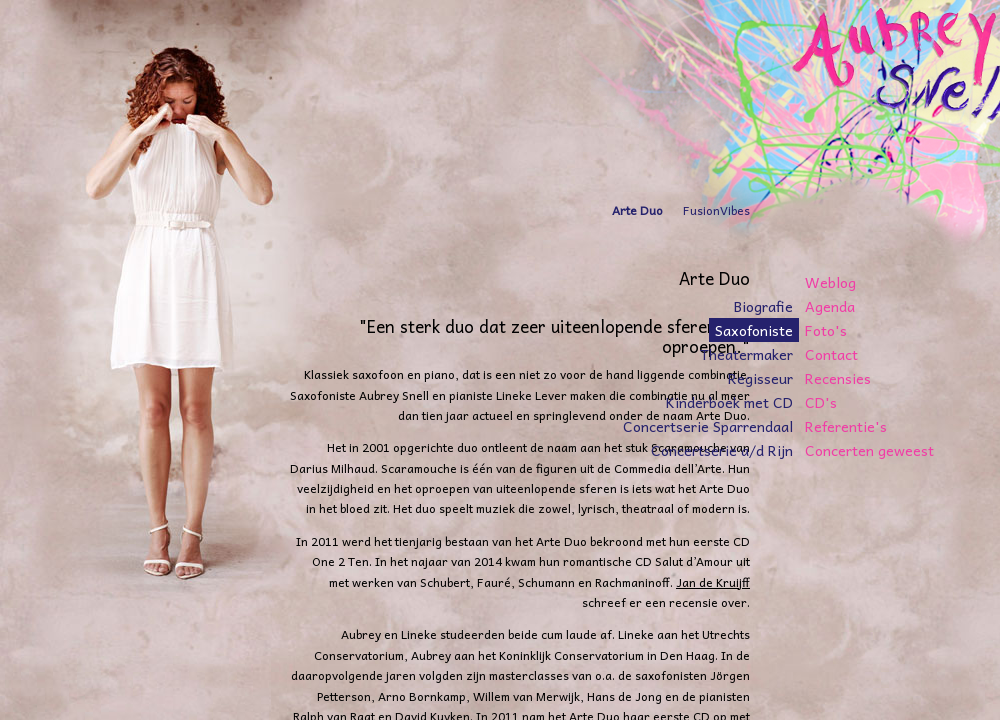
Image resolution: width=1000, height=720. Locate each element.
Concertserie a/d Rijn (722, 450)
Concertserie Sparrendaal (708, 426)
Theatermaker (746, 354)
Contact (831, 354)
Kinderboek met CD (729, 402)
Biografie (763, 306)
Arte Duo (637, 210)
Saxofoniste (754, 330)
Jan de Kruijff (713, 582)
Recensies (838, 378)
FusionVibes (716, 210)
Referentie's (846, 426)
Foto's (826, 330)
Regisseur (760, 378)
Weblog (830, 282)
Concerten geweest (869, 450)
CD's (821, 402)
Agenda (830, 306)
